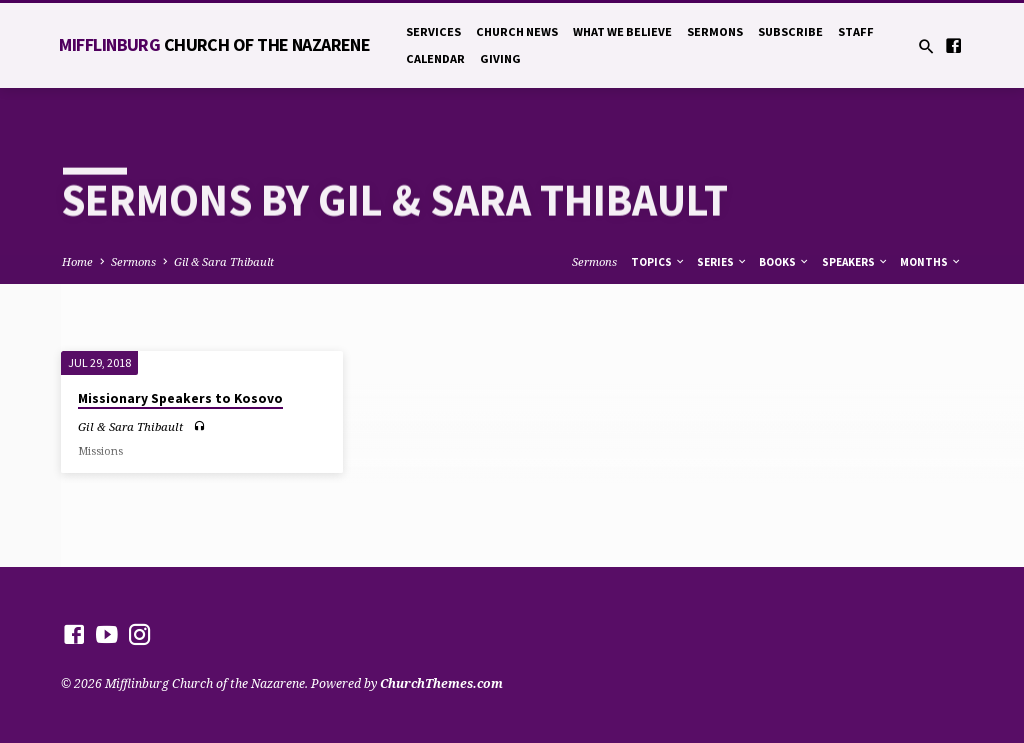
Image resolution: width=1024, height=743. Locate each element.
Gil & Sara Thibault (224, 261)
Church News (517, 31)
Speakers (855, 262)
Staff (856, 31)
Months (931, 262)
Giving (500, 58)
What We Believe (622, 31)
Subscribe (790, 31)
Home (77, 261)
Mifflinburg (214, 44)
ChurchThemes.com (441, 683)
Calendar (435, 58)
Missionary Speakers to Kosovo (180, 398)
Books (784, 262)
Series (722, 262)
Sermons (715, 31)
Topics (658, 262)
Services (433, 31)
